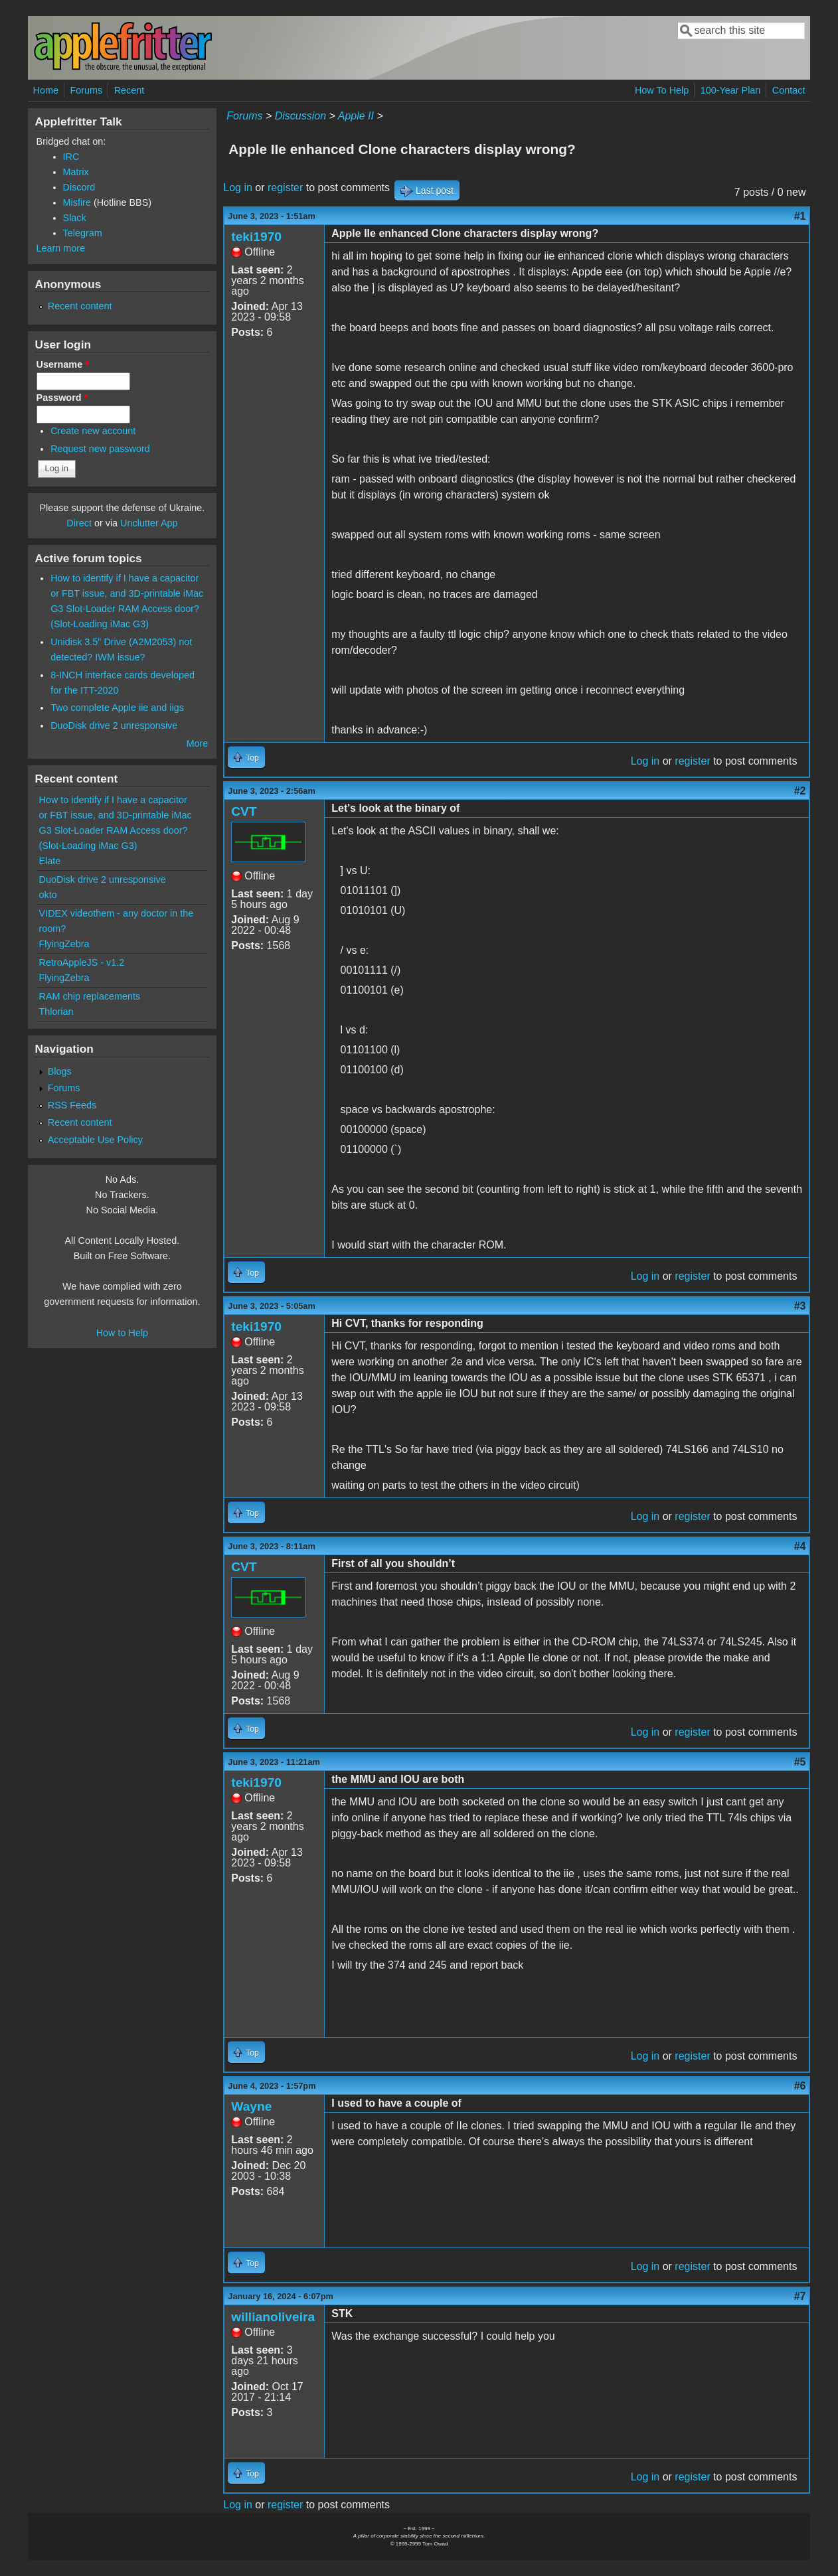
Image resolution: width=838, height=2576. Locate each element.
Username (63, 364)
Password (62, 397)
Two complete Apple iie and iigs (117, 707)
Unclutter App (148, 523)
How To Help (662, 90)
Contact (788, 90)
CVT (243, 811)
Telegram (82, 233)
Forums (86, 90)
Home (45, 90)
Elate (50, 861)
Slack (74, 217)
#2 (800, 790)
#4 (800, 1546)
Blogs (60, 1071)
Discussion (300, 115)
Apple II (356, 115)
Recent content (80, 306)
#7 (800, 2296)
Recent (129, 90)
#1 (800, 216)
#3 (800, 1306)
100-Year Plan (731, 90)
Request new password (100, 448)
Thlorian (56, 1011)
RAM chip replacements (90, 996)
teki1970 (256, 237)
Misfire (77, 202)
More (197, 743)
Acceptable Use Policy (95, 1139)
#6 (800, 2085)
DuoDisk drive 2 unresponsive (113, 725)
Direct (79, 523)
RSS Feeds (72, 1105)
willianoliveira (273, 2317)
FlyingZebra (64, 944)
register (285, 187)
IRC (71, 156)
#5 (800, 1762)
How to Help (122, 1332)
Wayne (251, 2106)
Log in (237, 187)
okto (48, 894)
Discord (79, 187)
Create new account (92, 430)
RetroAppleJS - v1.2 (82, 962)
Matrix (76, 172)
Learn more (61, 248)
